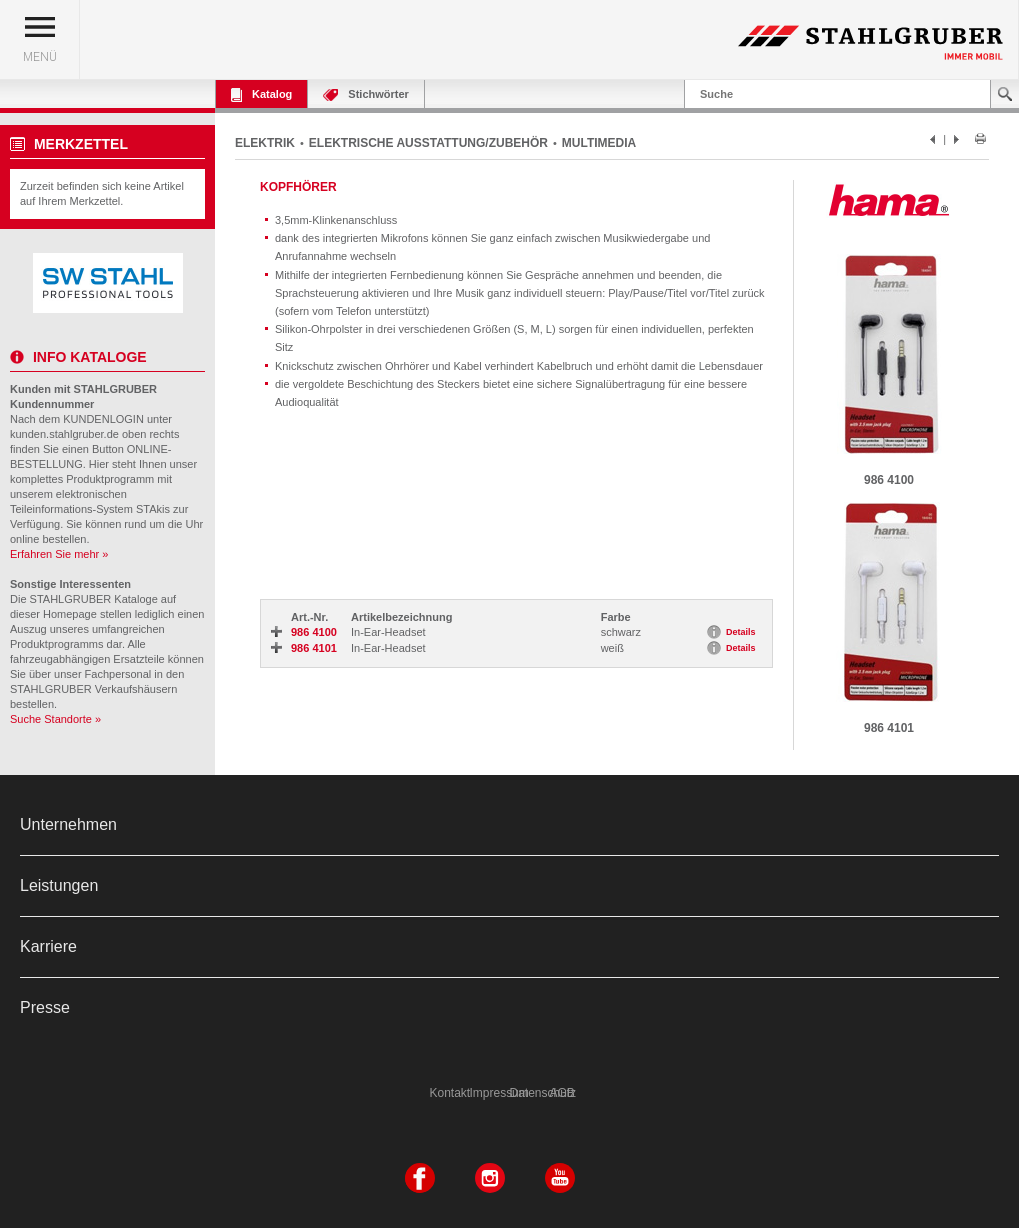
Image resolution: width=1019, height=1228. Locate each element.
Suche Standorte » (55, 719)
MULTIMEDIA (599, 143)
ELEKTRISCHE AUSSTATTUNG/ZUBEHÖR (428, 143)
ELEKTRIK (265, 143)
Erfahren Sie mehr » (59, 554)
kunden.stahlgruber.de (64, 434)
